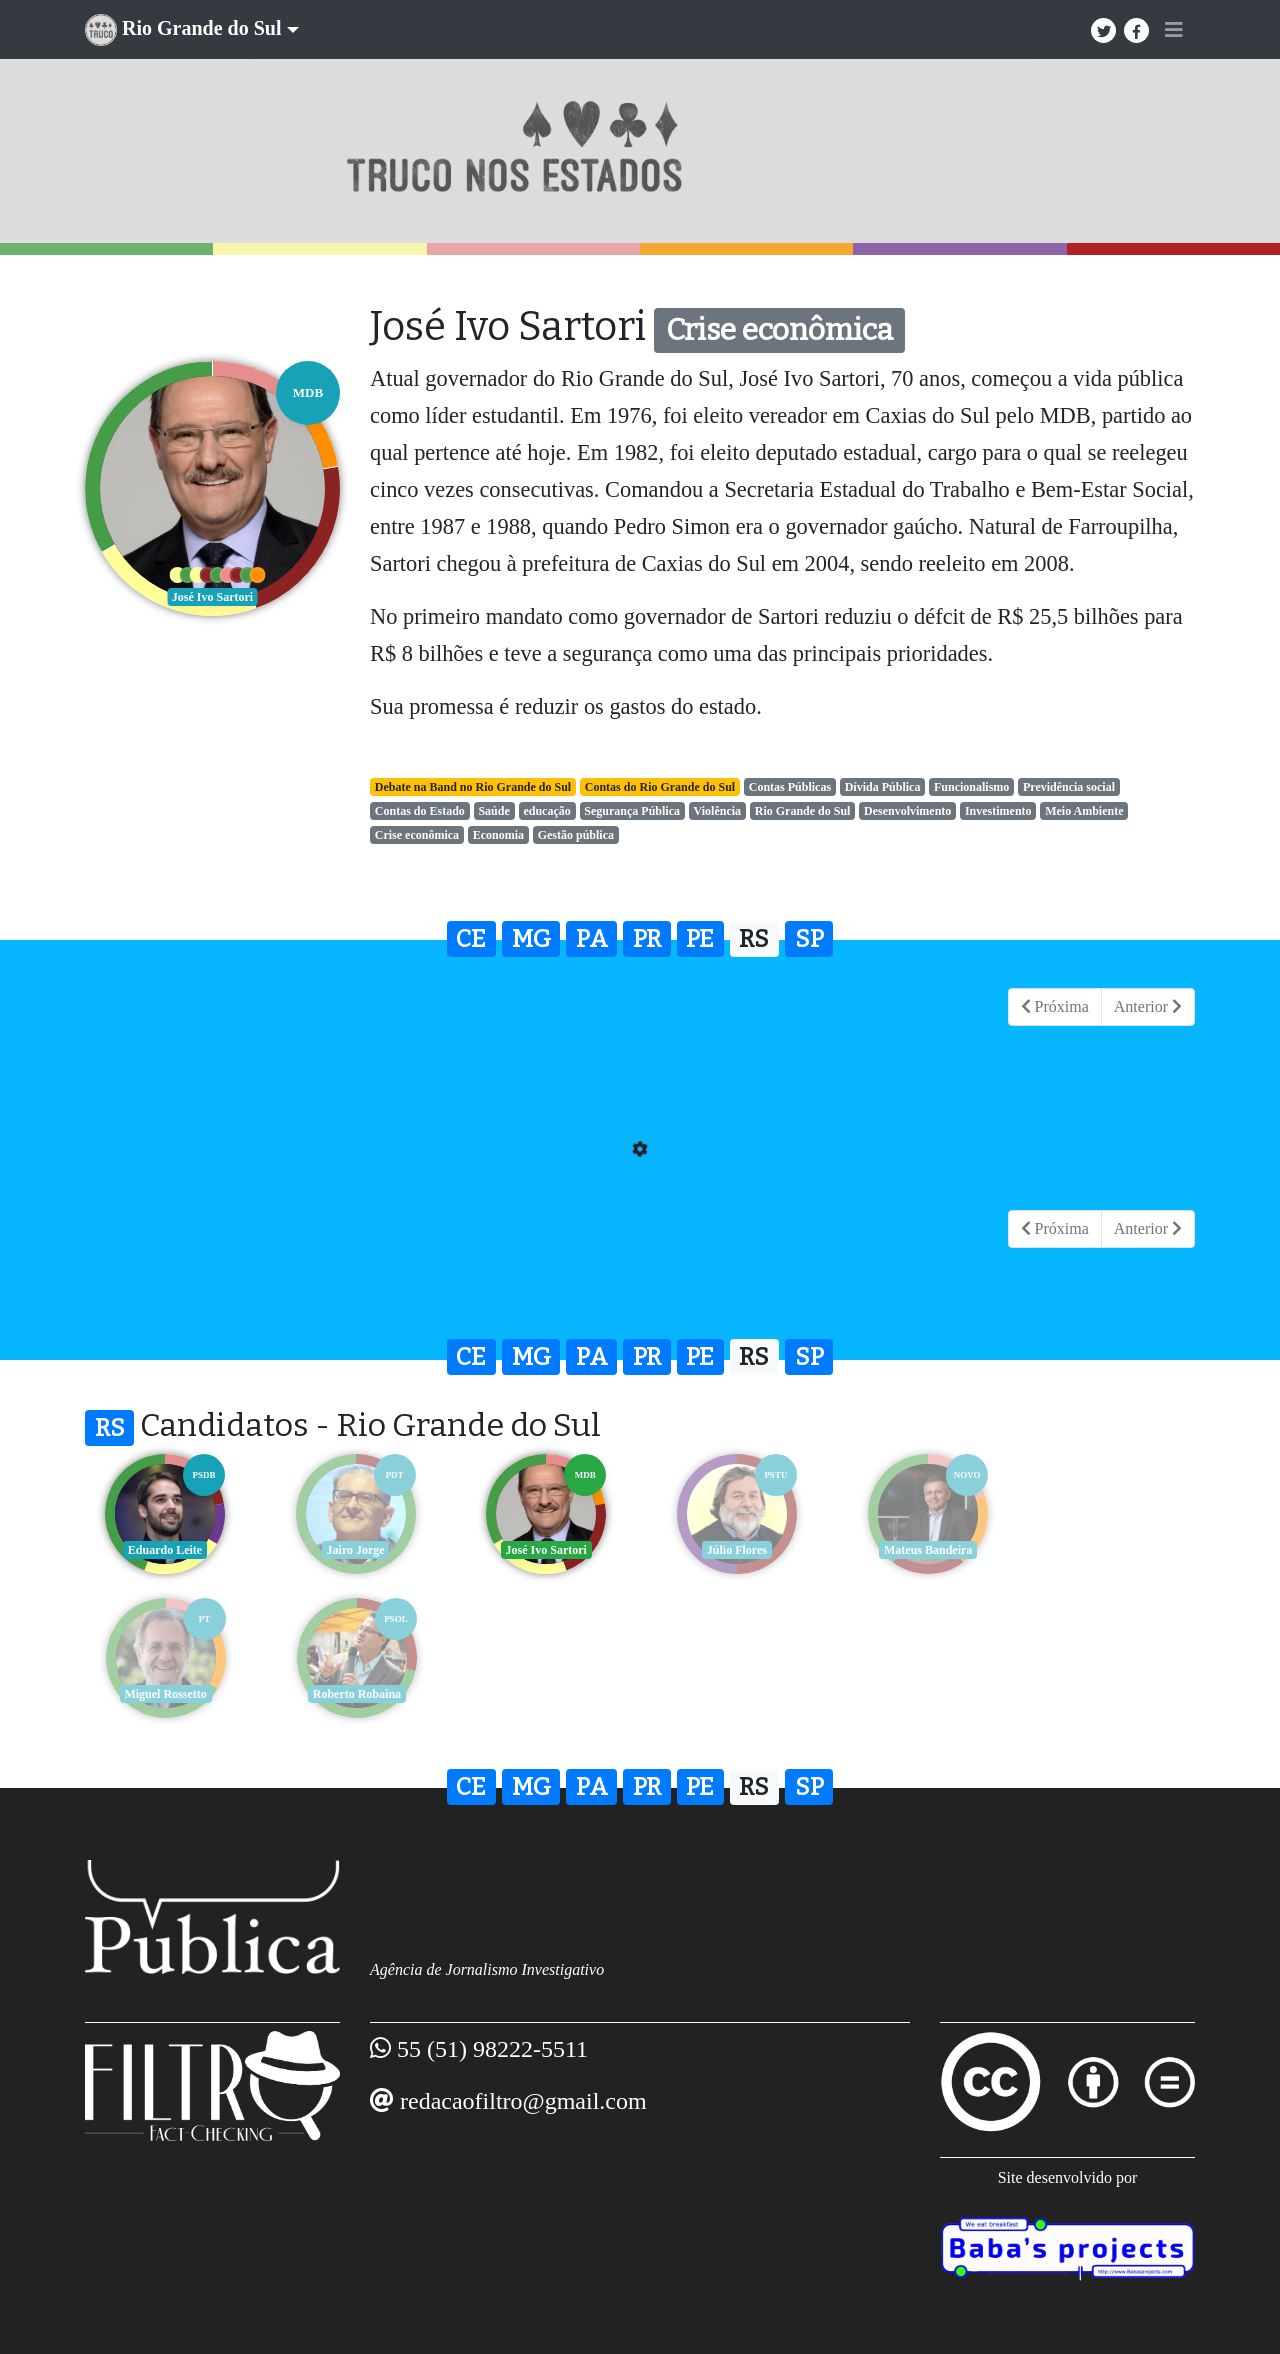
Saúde (493, 811)
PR (647, 939)
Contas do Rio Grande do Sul (660, 787)
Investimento (998, 811)
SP (809, 939)
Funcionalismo (971, 787)
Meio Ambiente (1084, 811)
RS (754, 939)
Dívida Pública (883, 787)
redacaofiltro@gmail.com (523, 2101)
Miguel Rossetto (1115, 1550)
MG (531, 939)
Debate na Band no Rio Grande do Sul (473, 787)
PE (700, 939)
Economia (498, 835)
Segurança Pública (632, 811)
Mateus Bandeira (925, 1550)
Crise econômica (417, 835)
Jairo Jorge (355, 1550)
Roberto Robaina (165, 1694)
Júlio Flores (735, 1550)
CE (471, 939)
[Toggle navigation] (1174, 30)
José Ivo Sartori (544, 1550)
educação (546, 811)
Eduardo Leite (165, 1550)
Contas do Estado (420, 811)
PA (592, 939)
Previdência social (1069, 787)
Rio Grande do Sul (803, 811)
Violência (718, 811)
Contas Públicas (790, 787)
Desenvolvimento (907, 811)
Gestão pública (576, 835)
